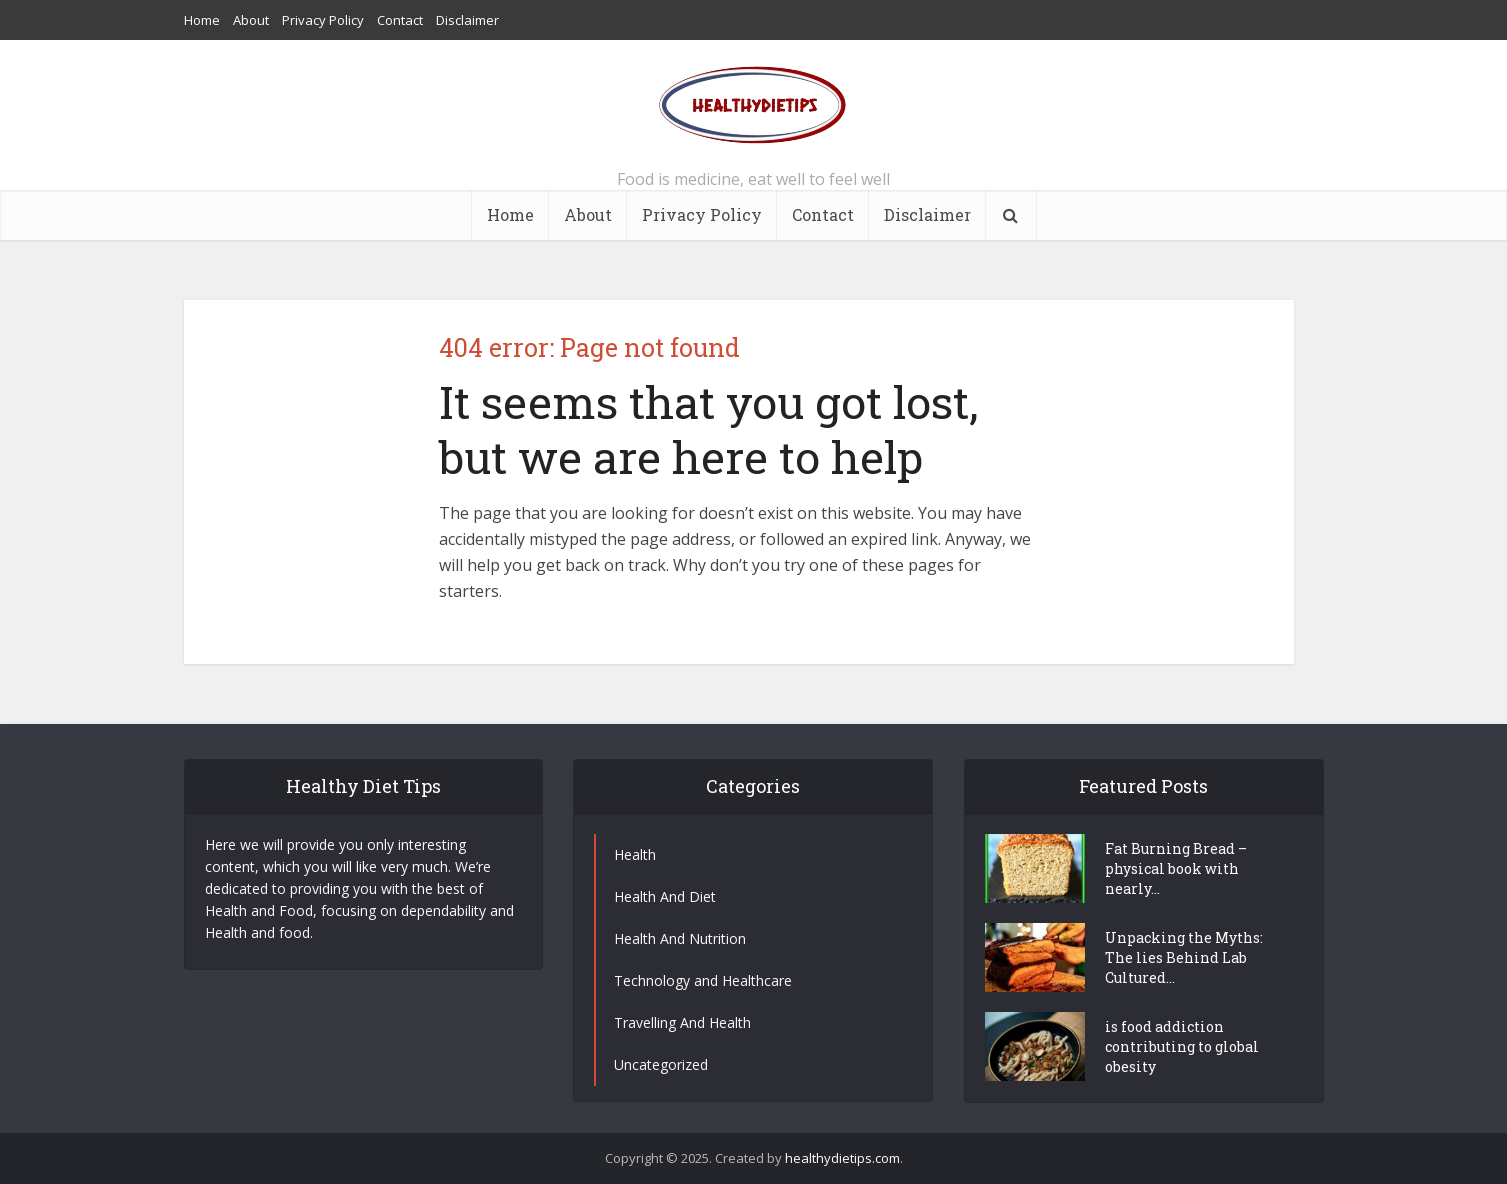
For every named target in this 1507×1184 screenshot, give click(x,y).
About (251, 20)
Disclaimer (467, 20)
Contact (400, 20)
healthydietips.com (842, 1158)
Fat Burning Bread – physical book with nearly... (1176, 868)
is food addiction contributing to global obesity (1182, 1046)
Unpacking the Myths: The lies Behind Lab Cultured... (1184, 957)
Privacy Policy (323, 20)
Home (202, 20)
